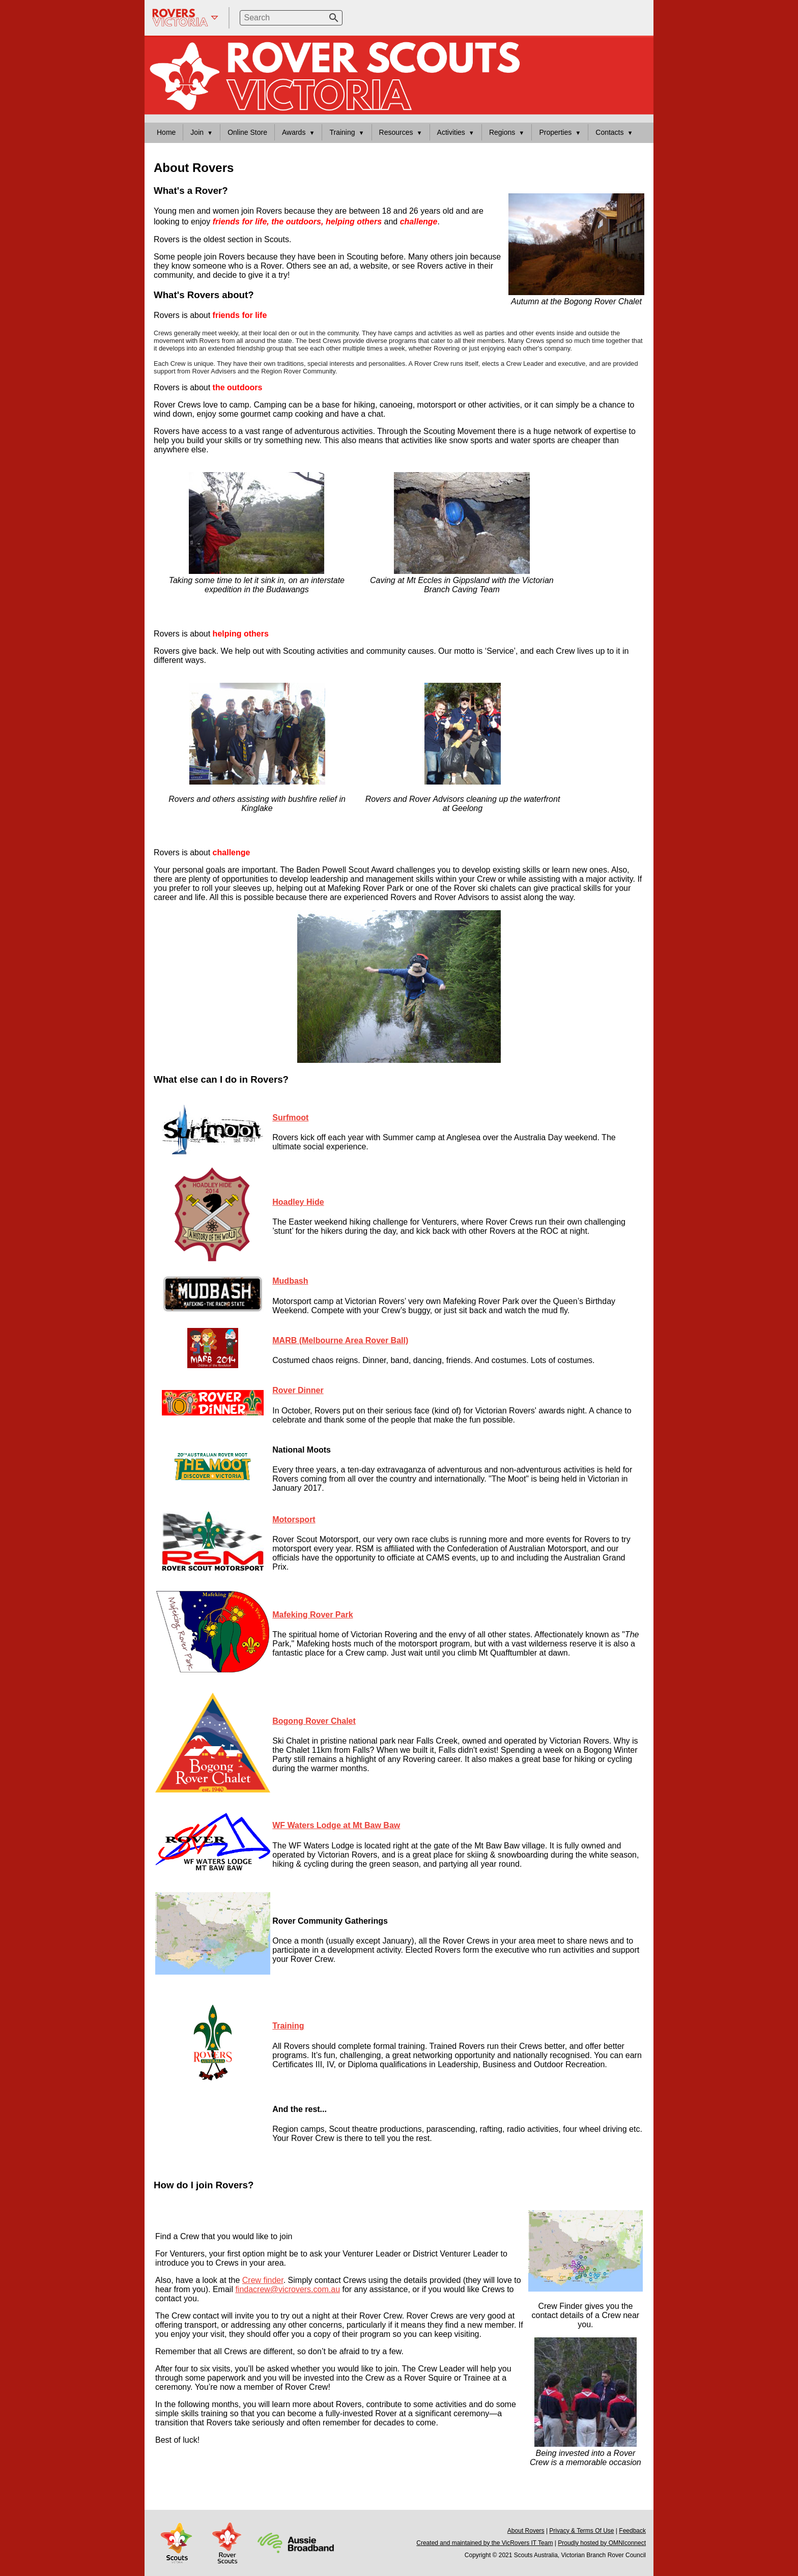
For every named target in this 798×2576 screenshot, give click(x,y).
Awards (293, 132)
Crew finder (262, 2280)
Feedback (632, 2530)
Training (342, 132)
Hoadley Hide (298, 1202)
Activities (451, 132)
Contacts (609, 132)
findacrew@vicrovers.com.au (287, 2289)
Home (166, 132)
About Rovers (526, 2530)
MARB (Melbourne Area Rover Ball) (340, 1340)
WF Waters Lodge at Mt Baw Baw (336, 1825)
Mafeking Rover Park (312, 1614)
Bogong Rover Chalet (314, 1721)
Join (197, 132)
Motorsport (293, 1519)
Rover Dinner (297, 1390)
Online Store (247, 132)
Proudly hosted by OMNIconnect (602, 2542)
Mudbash (290, 1281)
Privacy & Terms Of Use (581, 2530)
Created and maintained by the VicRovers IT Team (484, 2542)
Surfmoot (290, 1117)
